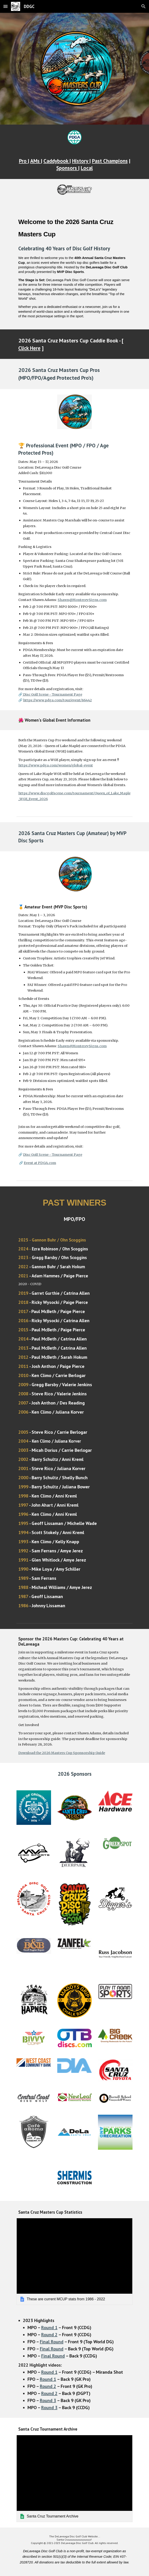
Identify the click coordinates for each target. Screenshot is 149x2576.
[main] (74, 164)
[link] (74, 2261)
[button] (5, 6)
